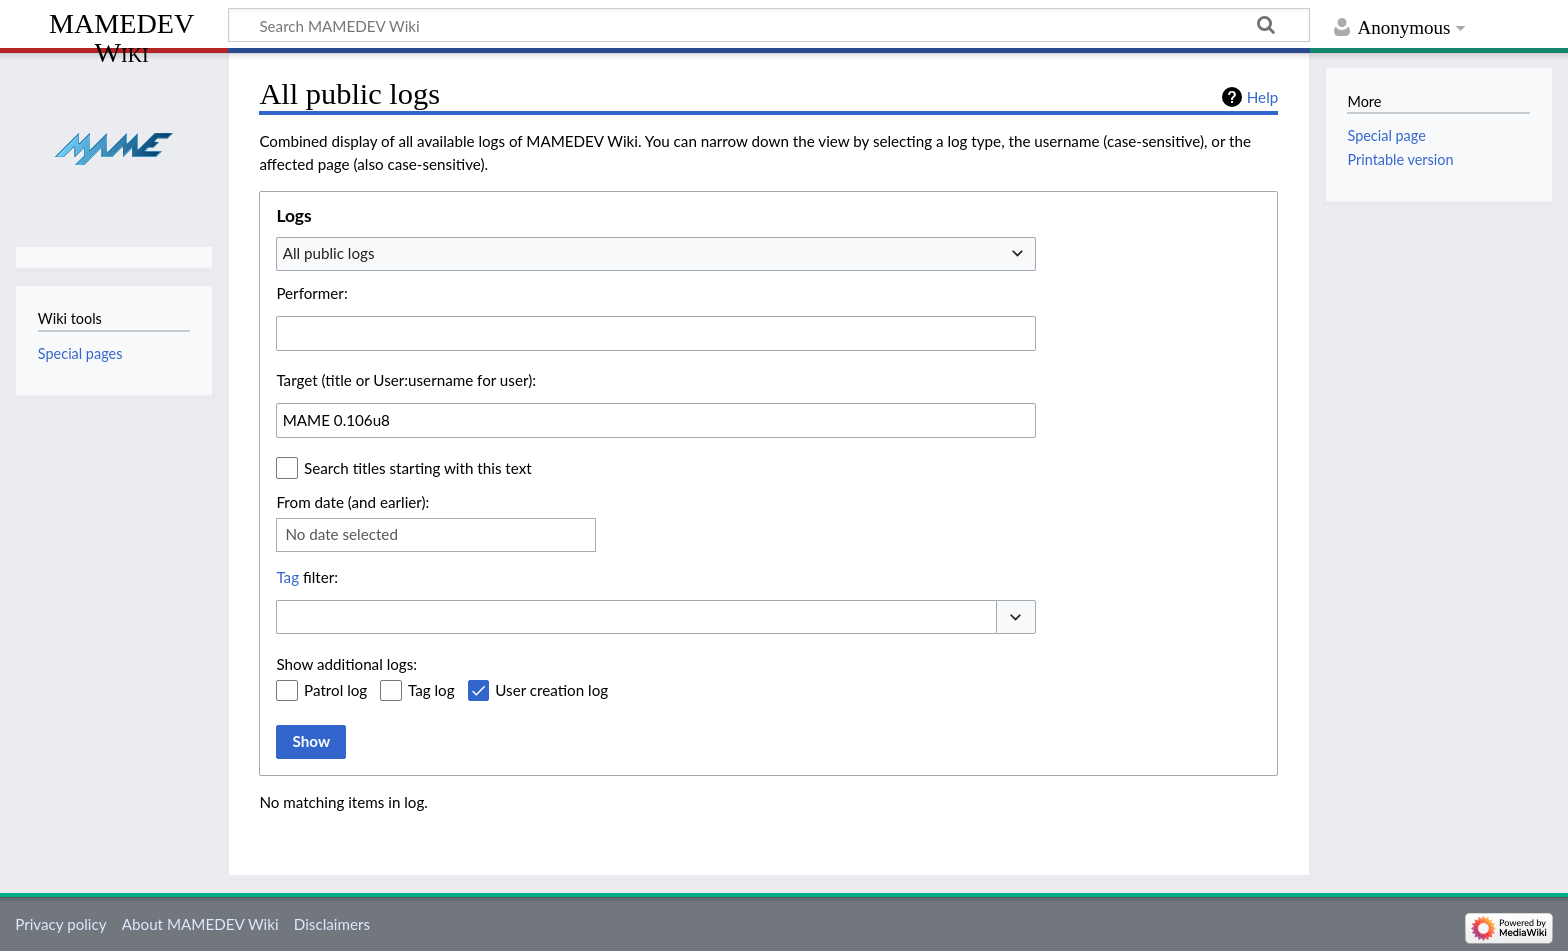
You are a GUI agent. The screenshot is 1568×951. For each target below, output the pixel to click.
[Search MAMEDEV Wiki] (769, 25)
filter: (307, 577)
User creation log (551, 690)
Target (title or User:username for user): (406, 380)
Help (1262, 97)
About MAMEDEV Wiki (200, 924)
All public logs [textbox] (329, 253)
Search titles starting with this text (418, 468)
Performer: (311, 293)
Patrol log (335, 690)
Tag (287, 577)
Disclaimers (332, 924)
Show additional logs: (346, 664)
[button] (1016, 617)
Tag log (431, 690)
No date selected (341, 534)
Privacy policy (60, 924)
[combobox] (656, 254)
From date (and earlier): (352, 502)
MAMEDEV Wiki (121, 37)
